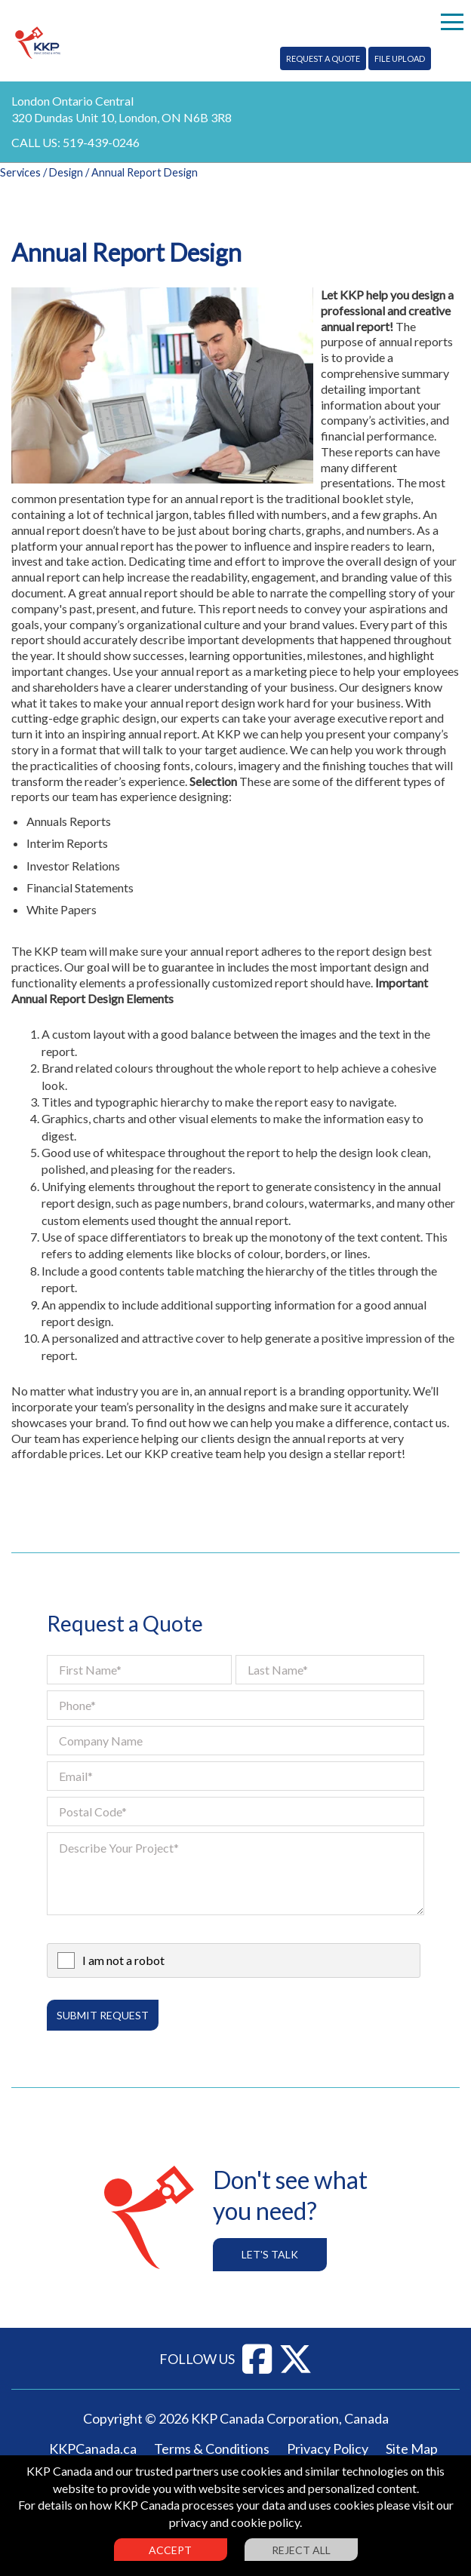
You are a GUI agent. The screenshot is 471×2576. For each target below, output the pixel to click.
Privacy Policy (327, 2448)
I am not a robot (123, 1960)
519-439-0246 (101, 142)
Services (20, 172)
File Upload (399, 58)
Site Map (412, 2448)
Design (66, 172)
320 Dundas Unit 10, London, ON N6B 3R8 (121, 117)
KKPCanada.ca (93, 2448)
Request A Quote (323, 58)
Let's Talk (270, 2254)
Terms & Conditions (211, 2448)
